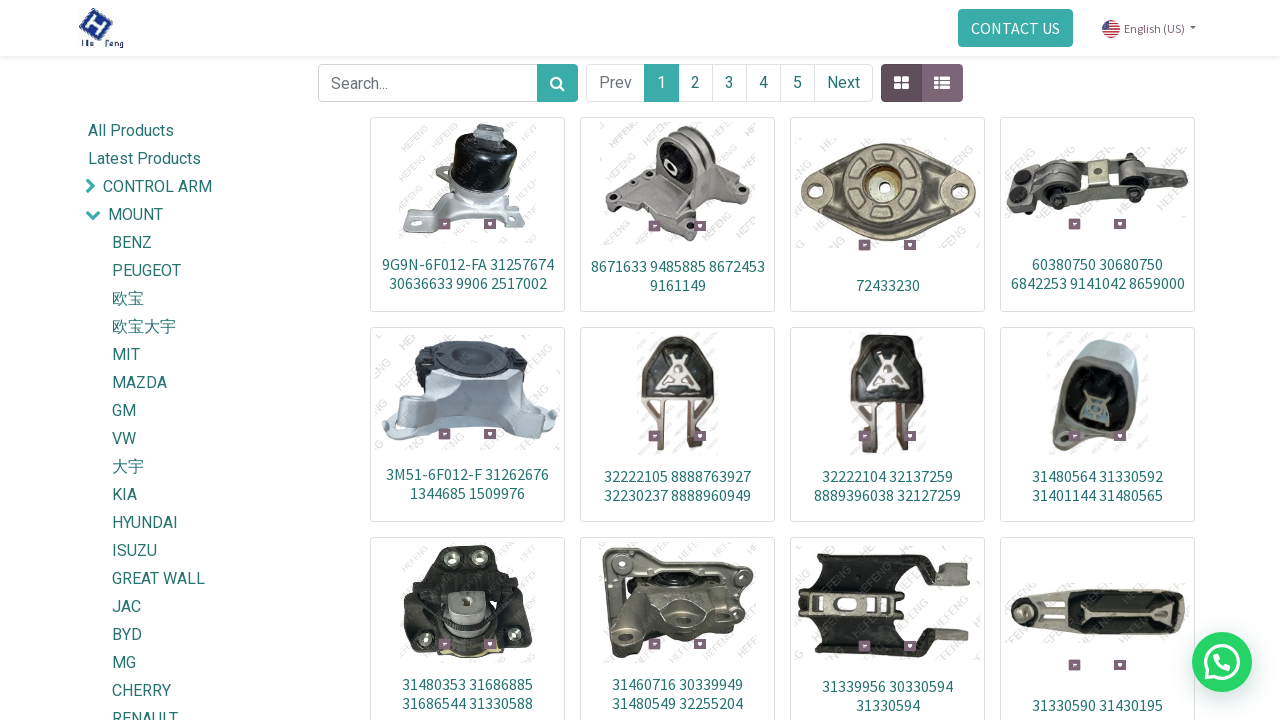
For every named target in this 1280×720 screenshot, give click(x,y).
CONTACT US (1009, 28)
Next (843, 82)
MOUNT (135, 214)
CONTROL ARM (157, 186)
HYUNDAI (145, 522)
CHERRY (141, 690)
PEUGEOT (146, 270)
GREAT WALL (158, 578)
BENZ (132, 242)
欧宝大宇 (144, 326)
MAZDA (139, 382)
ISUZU (134, 550)
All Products (131, 130)
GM (124, 410)
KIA (124, 494)
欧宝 (128, 298)
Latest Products (144, 158)
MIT (126, 354)
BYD (127, 634)
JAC (126, 606)
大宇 (128, 466)
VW (124, 438)
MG (124, 662)
